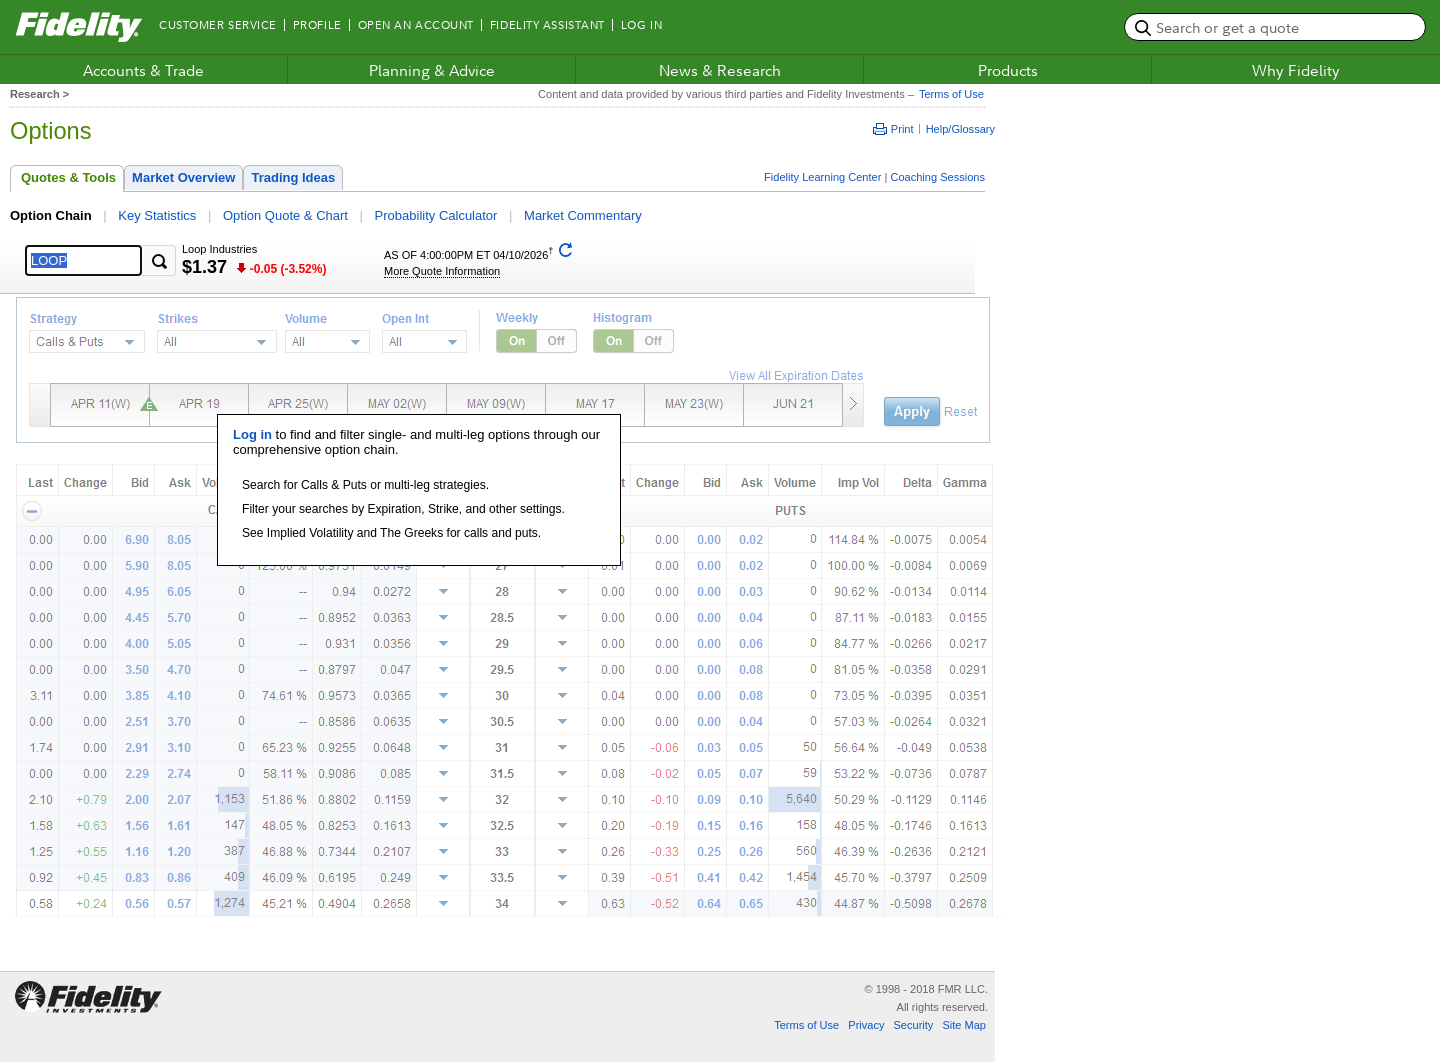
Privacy (866, 1025)
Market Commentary (583, 215)
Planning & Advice (432, 70)
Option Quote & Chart (285, 215)
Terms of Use (949, 94)
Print (893, 129)
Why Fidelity (1296, 70)
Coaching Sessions (937, 177)
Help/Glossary (960, 129)
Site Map (964, 1025)
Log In (641, 25)
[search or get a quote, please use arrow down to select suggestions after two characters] (1275, 27)
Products (1008, 70)
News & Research (720, 70)
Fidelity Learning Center (822, 177)
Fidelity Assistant (547, 25)
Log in (252, 434)
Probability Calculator (436, 215)
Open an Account (416, 25)
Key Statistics (157, 215)
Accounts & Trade (143, 70)
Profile (317, 25)
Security (913, 1025)
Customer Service (218, 25)
